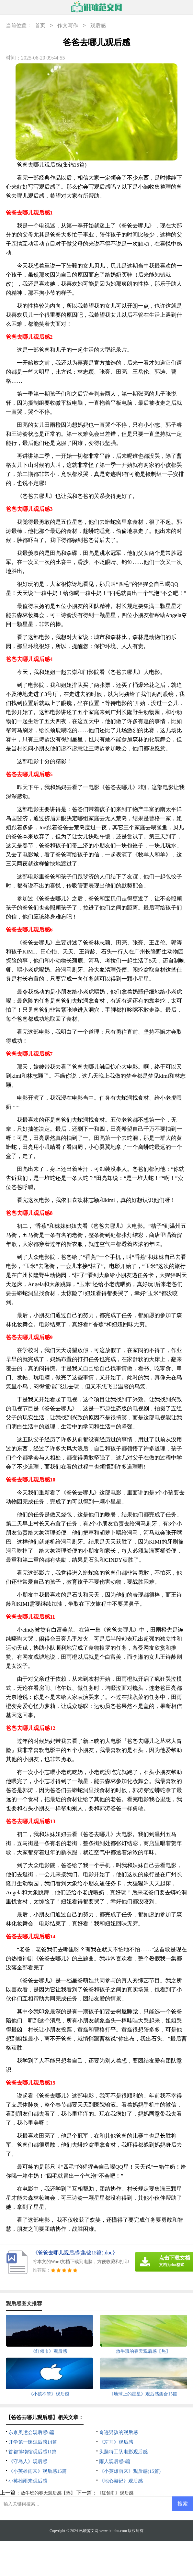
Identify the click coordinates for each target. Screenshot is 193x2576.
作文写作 (67, 25)
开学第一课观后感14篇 (32, 2442)
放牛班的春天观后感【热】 (48, 2493)
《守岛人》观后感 (27, 2461)
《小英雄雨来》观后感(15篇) (130, 2471)
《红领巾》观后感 (115, 2493)
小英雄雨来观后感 (27, 2480)
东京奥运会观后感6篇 (31, 2432)
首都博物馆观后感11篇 (32, 2451)
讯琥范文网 (88, 2530)
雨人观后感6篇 (115, 2461)
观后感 (98, 25)
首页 (40, 25)
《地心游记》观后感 (121, 2480)
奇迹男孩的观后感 (118, 2432)
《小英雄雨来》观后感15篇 (37, 2471)
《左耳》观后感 (116, 2442)
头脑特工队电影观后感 (123, 2451)
